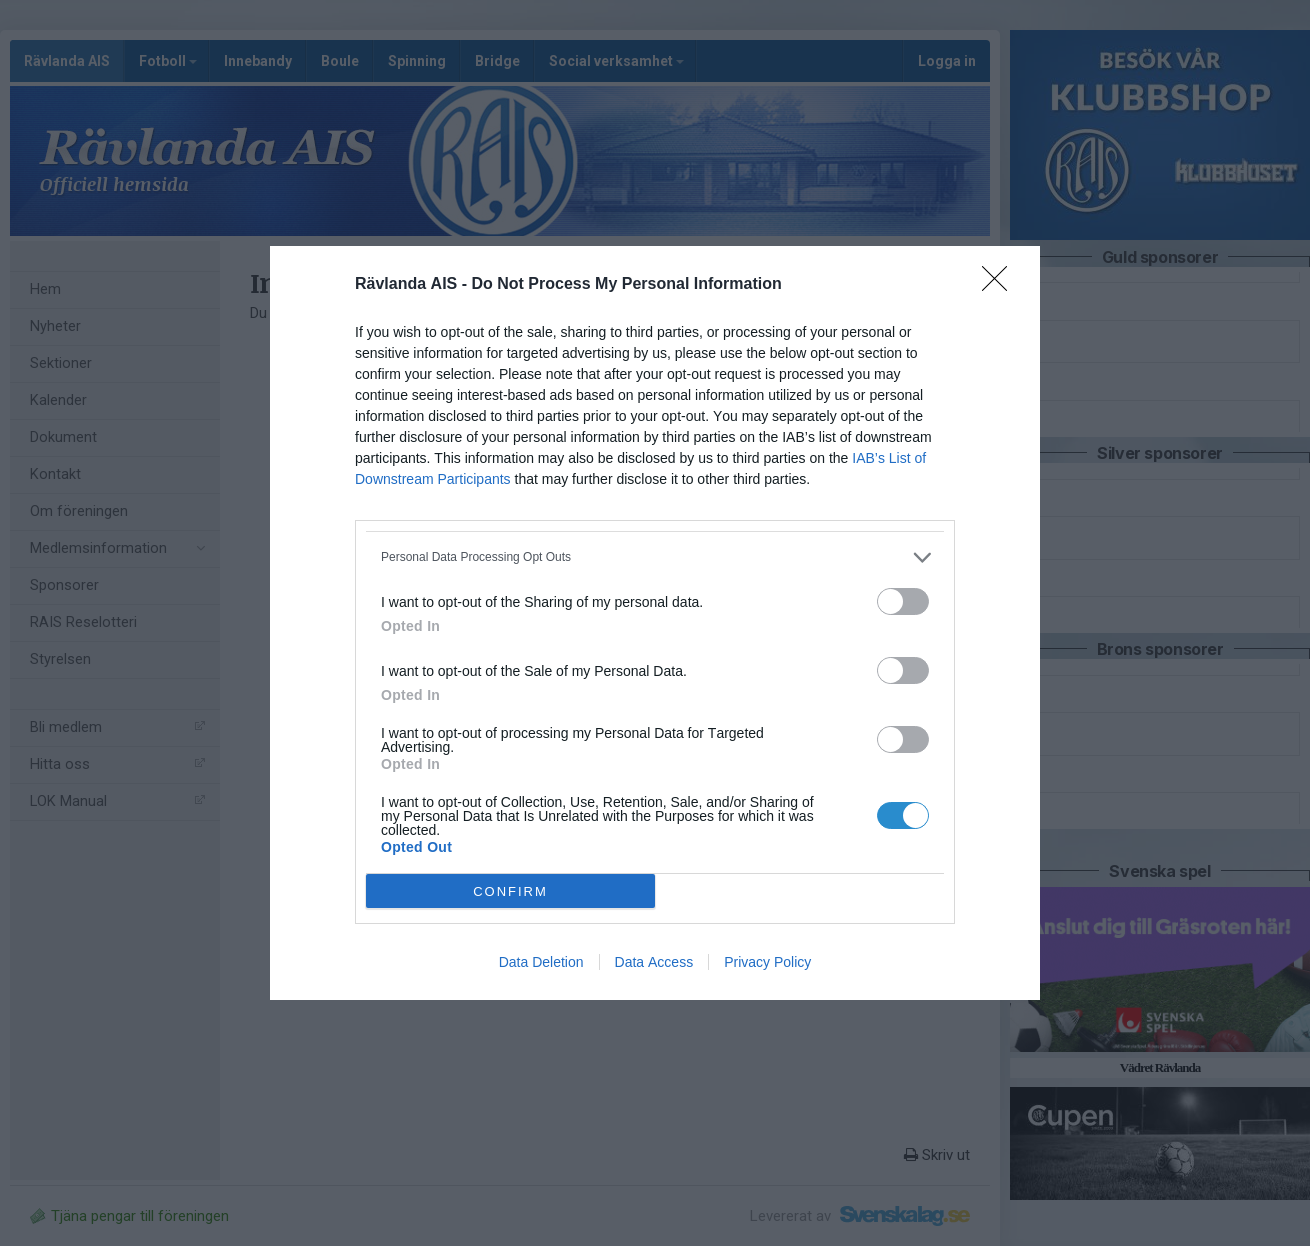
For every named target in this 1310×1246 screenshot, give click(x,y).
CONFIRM (510, 891)
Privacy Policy (767, 962)
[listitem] (655, 557)
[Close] (1001, 285)
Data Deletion (541, 962)
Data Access (654, 962)
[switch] (903, 601)
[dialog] (655, 623)
